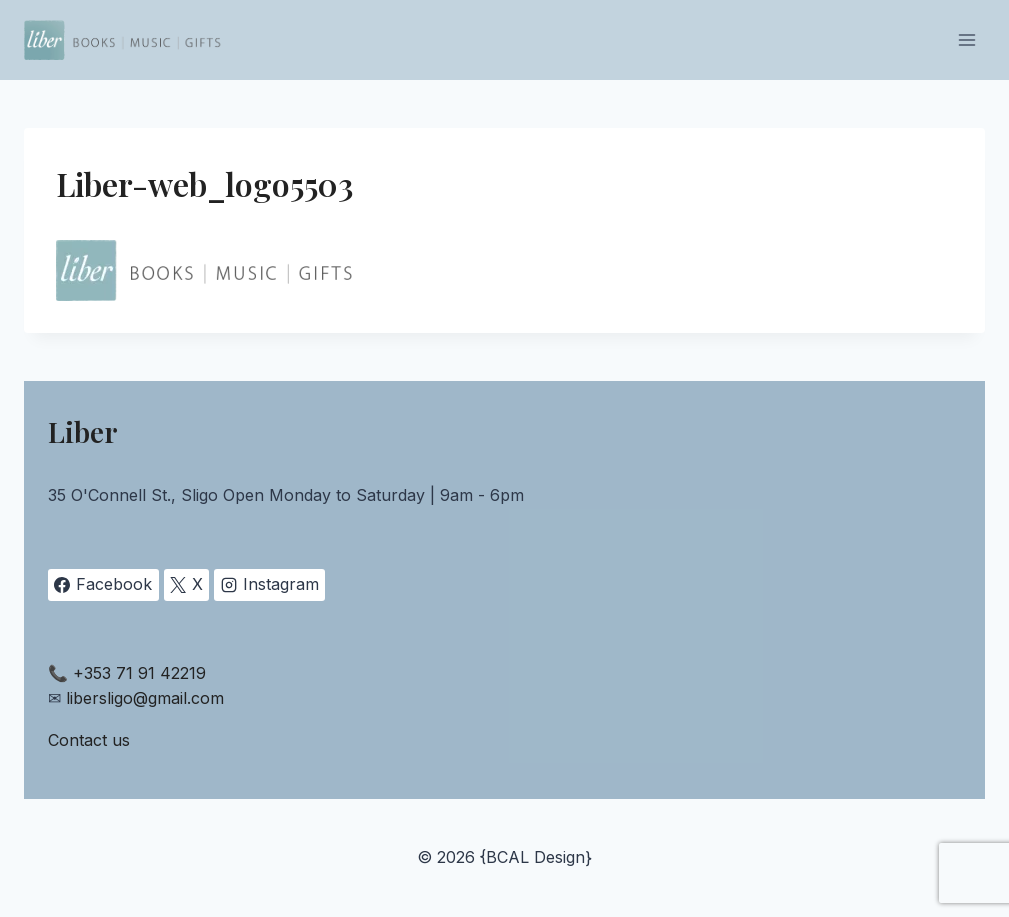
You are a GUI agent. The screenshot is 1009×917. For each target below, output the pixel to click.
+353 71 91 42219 (139, 673)
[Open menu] (966, 39)
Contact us (89, 740)
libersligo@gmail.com (145, 698)
